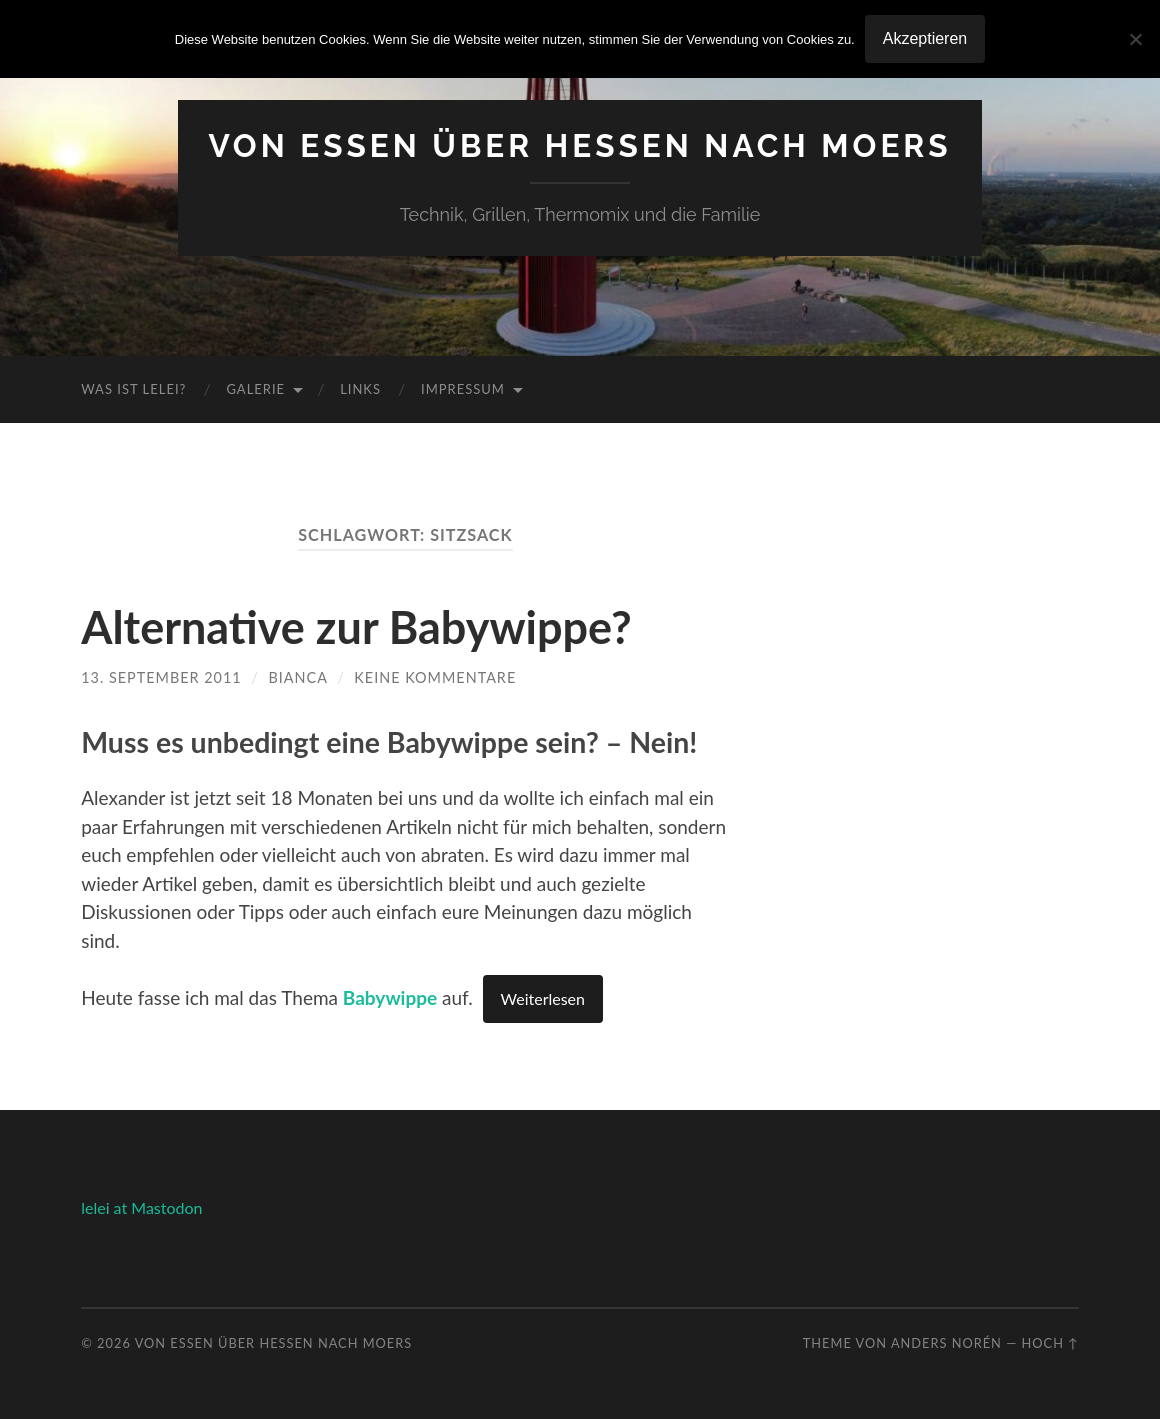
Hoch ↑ (1050, 1343)
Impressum (463, 389)
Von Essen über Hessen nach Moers (579, 145)
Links (360, 389)
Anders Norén (946, 1343)
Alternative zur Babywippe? (356, 627)
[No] (1135, 39)
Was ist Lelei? (133, 389)
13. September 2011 (161, 677)
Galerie (255, 389)
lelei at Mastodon (141, 1207)
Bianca (298, 677)
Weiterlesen (543, 998)
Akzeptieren (925, 38)
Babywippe (390, 997)
